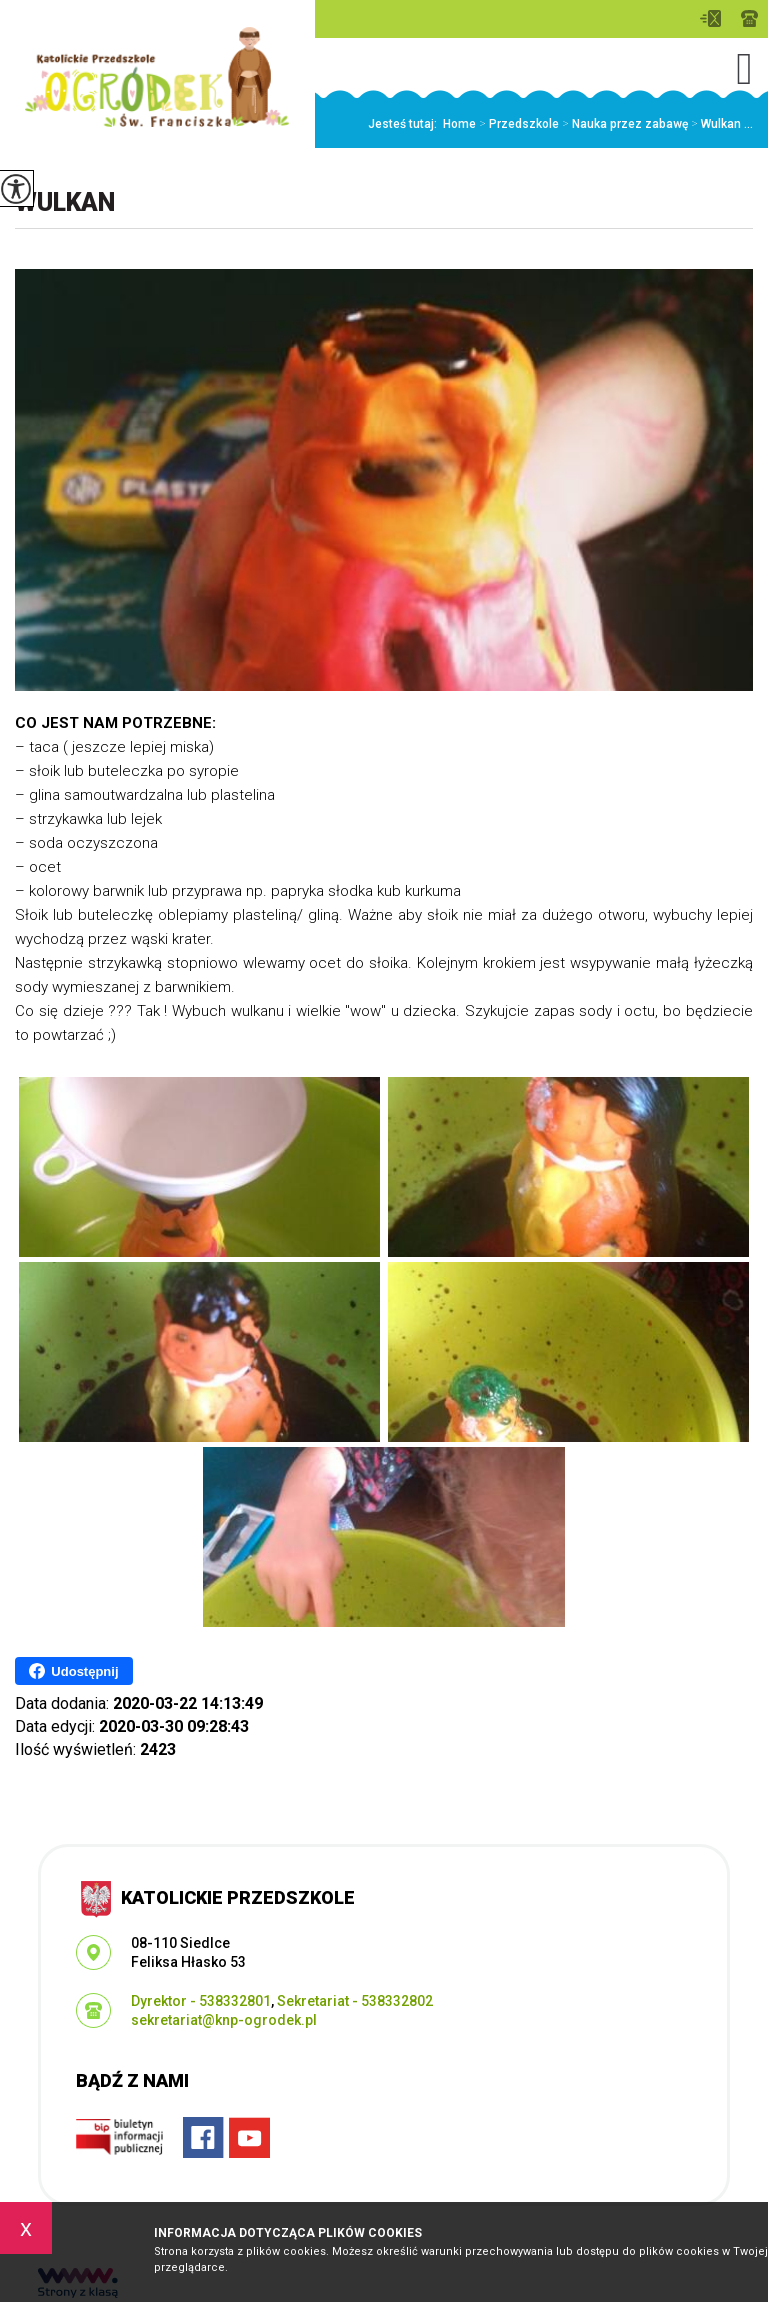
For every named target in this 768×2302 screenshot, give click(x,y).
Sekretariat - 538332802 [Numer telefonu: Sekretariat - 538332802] (355, 2001)
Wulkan (65, 202)
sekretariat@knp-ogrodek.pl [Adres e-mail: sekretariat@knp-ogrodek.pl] (224, 2020)
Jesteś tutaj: (405, 124)
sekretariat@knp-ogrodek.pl (710, 18)
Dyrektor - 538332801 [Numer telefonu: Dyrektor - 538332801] (201, 2001)
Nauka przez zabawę (623, 124)
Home (459, 124)
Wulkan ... (720, 124)
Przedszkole (517, 124)
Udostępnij (73, 1671)
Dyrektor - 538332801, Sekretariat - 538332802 (749, 18)
